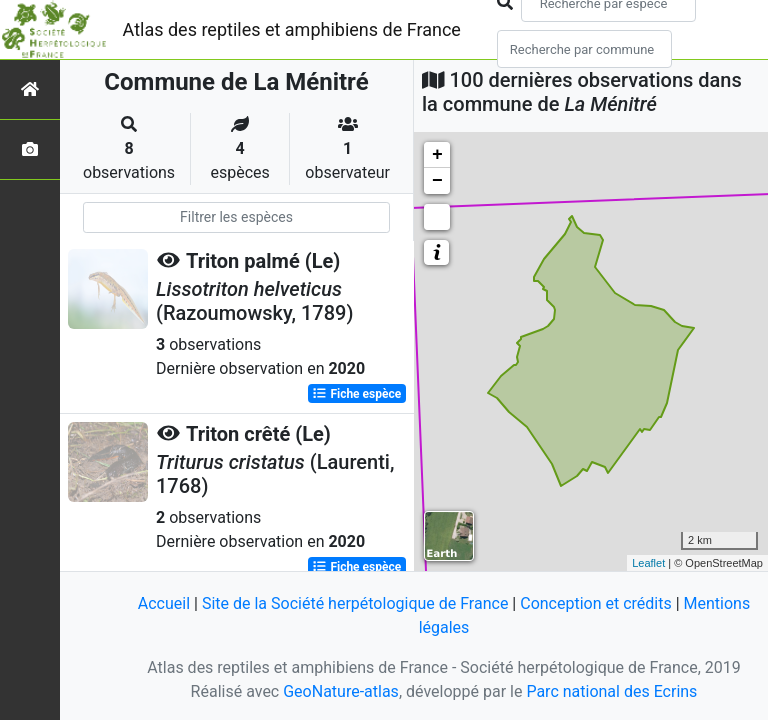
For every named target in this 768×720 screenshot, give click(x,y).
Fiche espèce (356, 394)
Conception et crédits (596, 603)
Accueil (164, 603)
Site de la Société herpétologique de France (355, 603)
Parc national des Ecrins (611, 691)
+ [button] (437, 155)
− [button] (437, 181)
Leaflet (648, 563)
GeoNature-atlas (341, 691)
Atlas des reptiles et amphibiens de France (292, 29)
